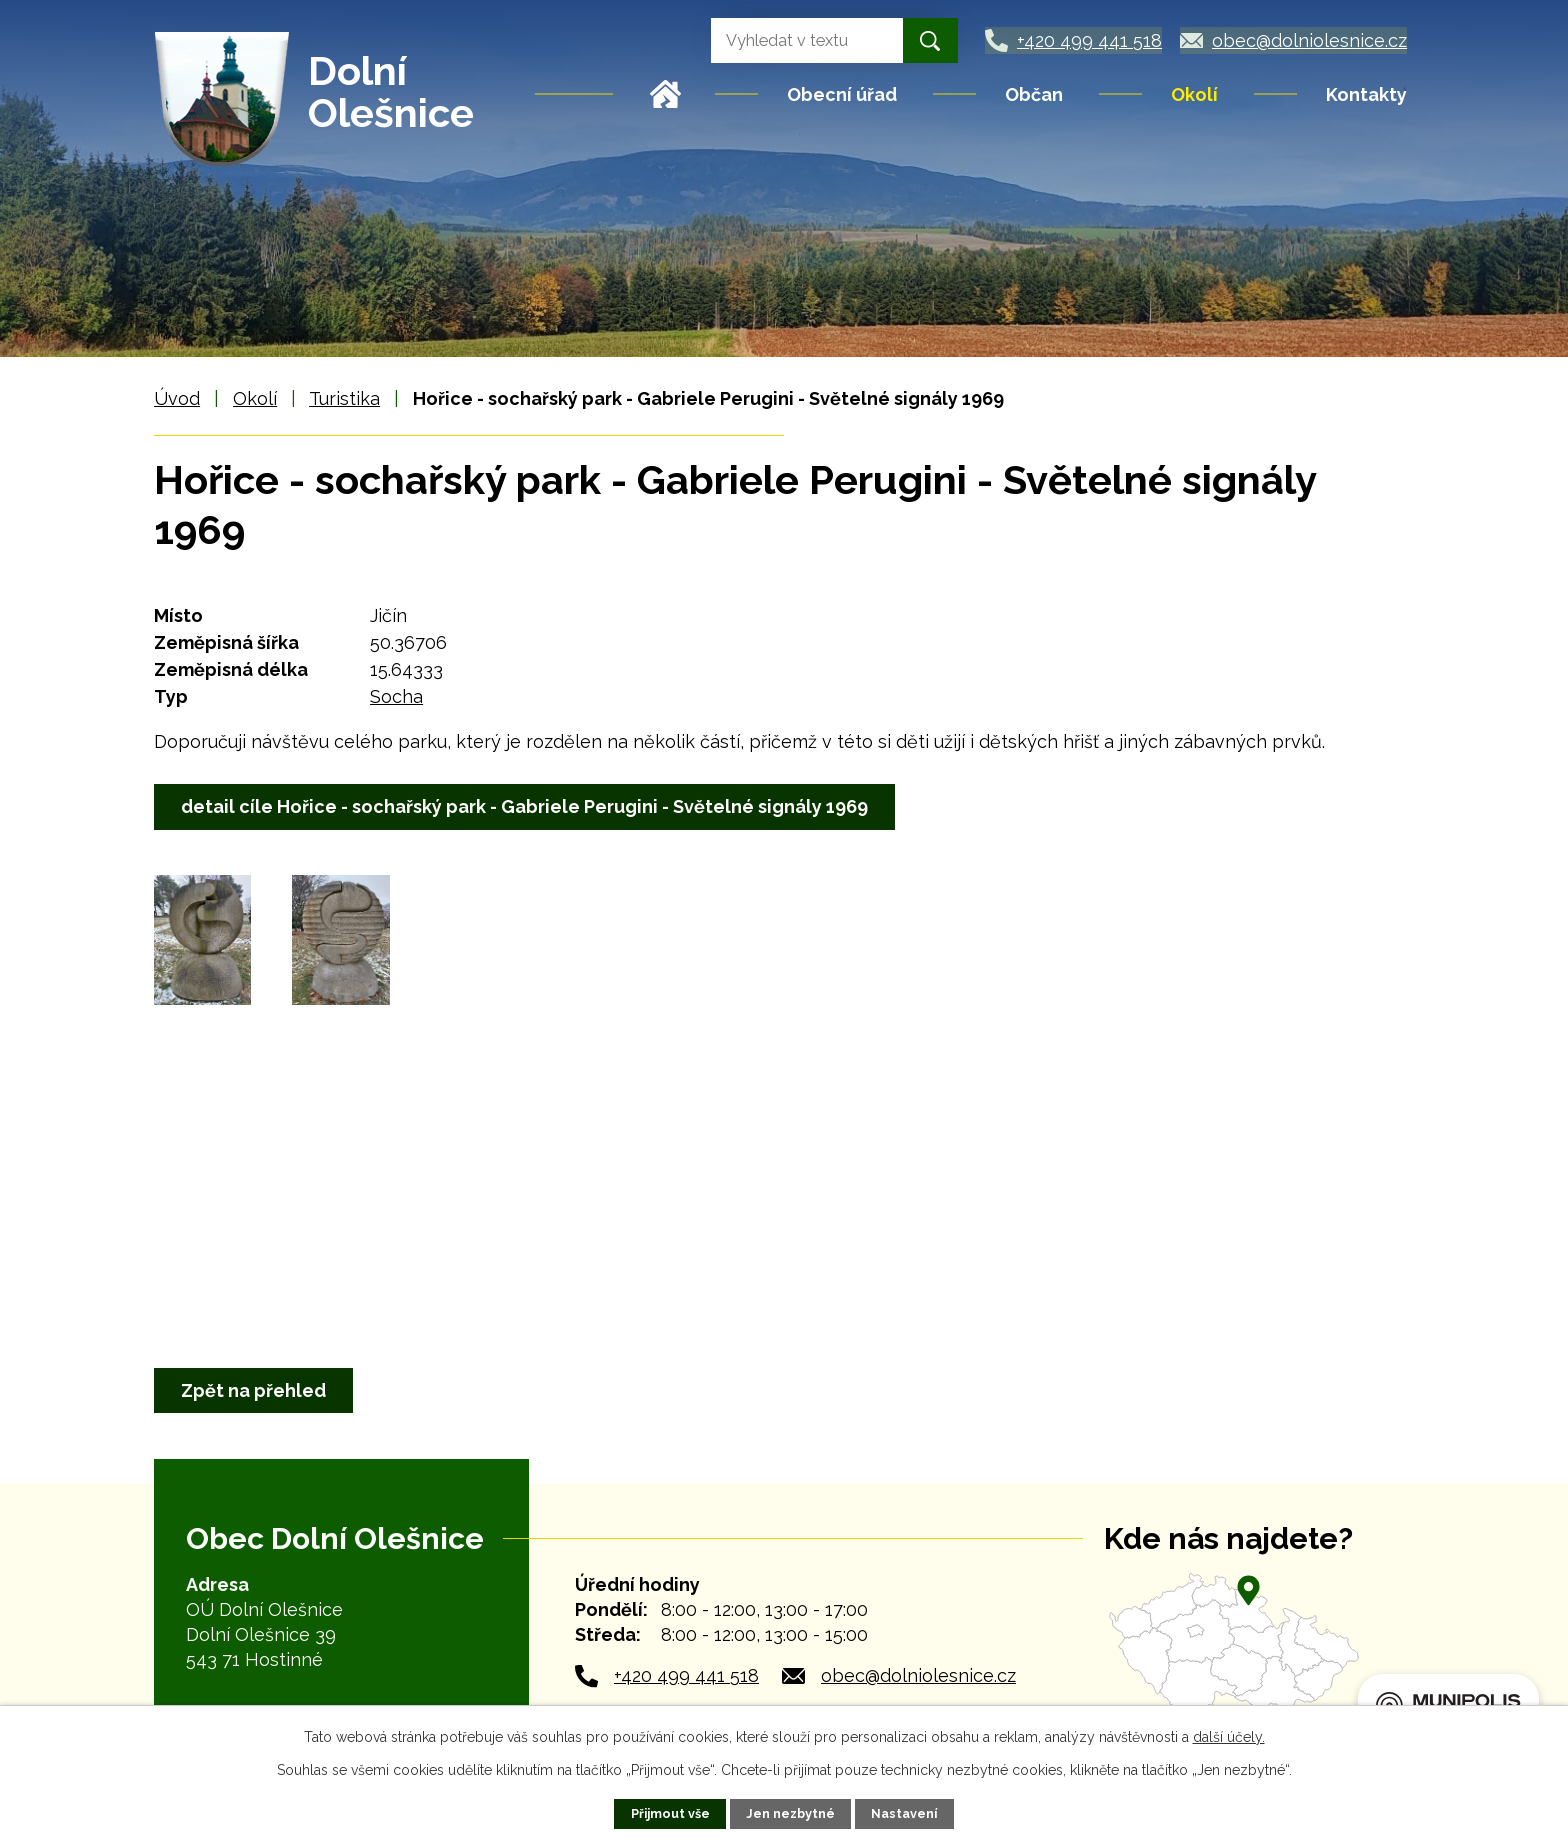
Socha (396, 696)
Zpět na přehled (253, 1390)
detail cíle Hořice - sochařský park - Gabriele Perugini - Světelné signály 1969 (524, 806)
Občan (1034, 94)
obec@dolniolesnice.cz (918, 1675)
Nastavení (904, 1813)
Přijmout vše (670, 1813)
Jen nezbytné (790, 1813)
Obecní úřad (842, 94)
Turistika (344, 398)
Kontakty (1366, 94)
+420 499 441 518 (686, 1675)
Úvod (666, 94)
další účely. (1229, 1737)
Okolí (1194, 94)
